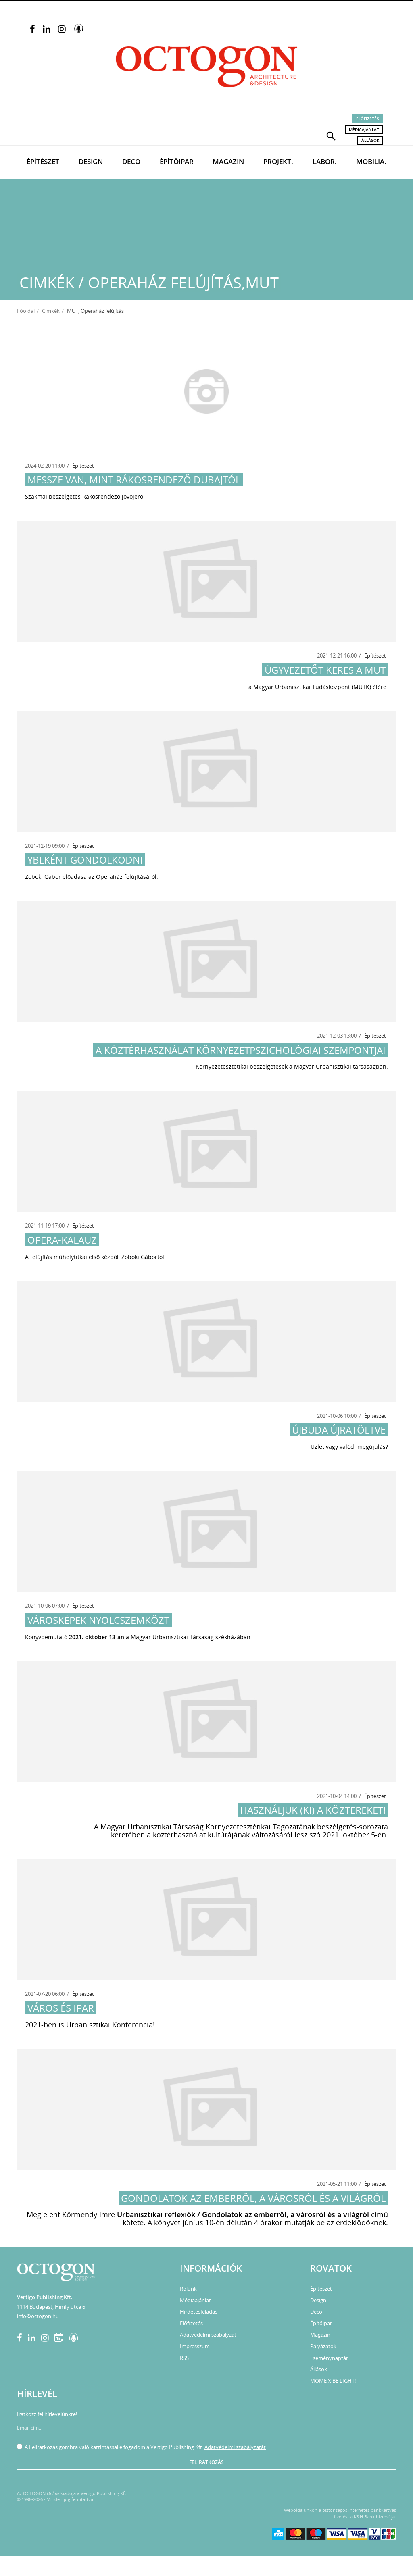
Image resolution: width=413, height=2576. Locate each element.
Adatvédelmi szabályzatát (235, 2447)
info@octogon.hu (38, 2316)
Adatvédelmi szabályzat (208, 2334)
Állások (370, 140)
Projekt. (278, 161)
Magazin (228, 161)
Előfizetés (367, 118)
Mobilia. (371, 161)
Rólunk (188, 2288)
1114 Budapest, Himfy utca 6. (51, 2306)
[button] (331, 135)
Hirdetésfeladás (198, 2311)
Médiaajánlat (364, 129)
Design (91, 161)
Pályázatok (323, 2346)
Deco (131, 161)
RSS (184, 2358)
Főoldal (26, 310)
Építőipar (177, 161)
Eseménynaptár (329, 2358)
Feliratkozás (206, 2462)
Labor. (325, 161)
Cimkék (51, 310)
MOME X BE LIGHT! (333, 2381)
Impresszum (195, 2346)
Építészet (43, 161)
